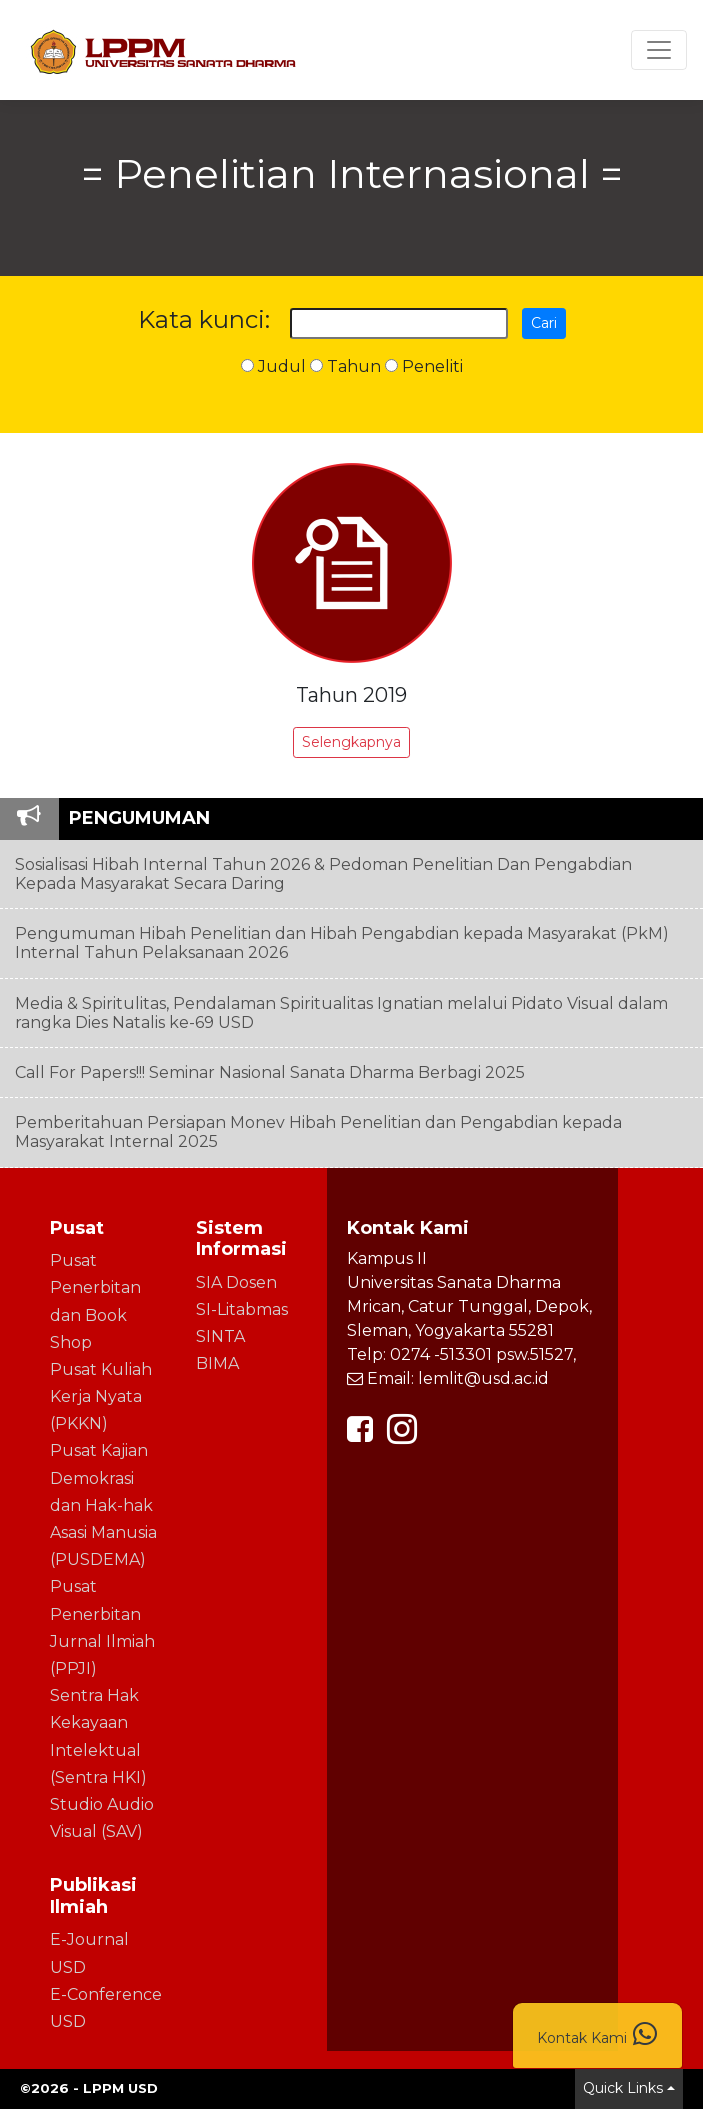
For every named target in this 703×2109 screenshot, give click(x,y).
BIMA (217, 1363)
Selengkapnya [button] (351, 742)
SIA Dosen (236, 1282)
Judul (273, 366)
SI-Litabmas (242, 1309)
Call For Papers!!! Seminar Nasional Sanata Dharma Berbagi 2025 (270, 1072)
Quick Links (623, 2088)
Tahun (345, 366)
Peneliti (424, 366)
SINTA (220, 1336)
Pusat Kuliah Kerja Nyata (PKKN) (101, 1396)
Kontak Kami (597, 2034)
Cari (544, 323)
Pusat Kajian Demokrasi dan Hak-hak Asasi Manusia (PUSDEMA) (103, 1505)
